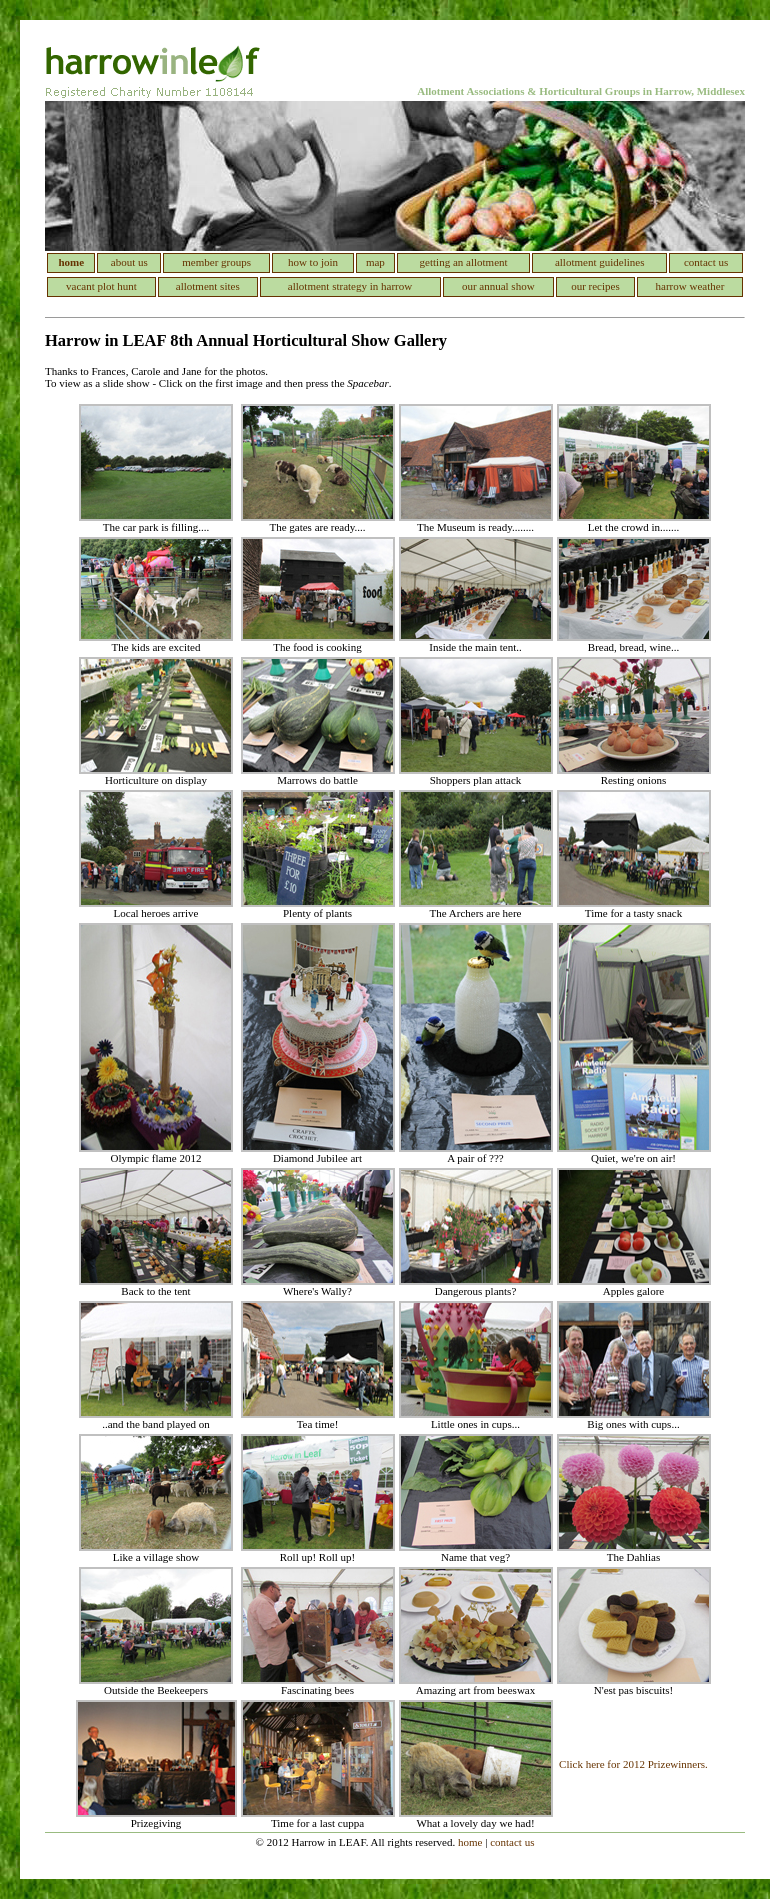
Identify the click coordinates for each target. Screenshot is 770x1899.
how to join (313, 262)
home (470, 1842)
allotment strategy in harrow (350, 286)
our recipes (595, 286)
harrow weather (690, 286)
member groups (216, 262)
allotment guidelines (600, 262)
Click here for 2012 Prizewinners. (633, 1764)
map (375, 262)
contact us (706, 262)
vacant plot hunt (101, 286)
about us (129, 262)
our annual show (498, 286)
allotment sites (208, 286)
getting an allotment (464, 262)
